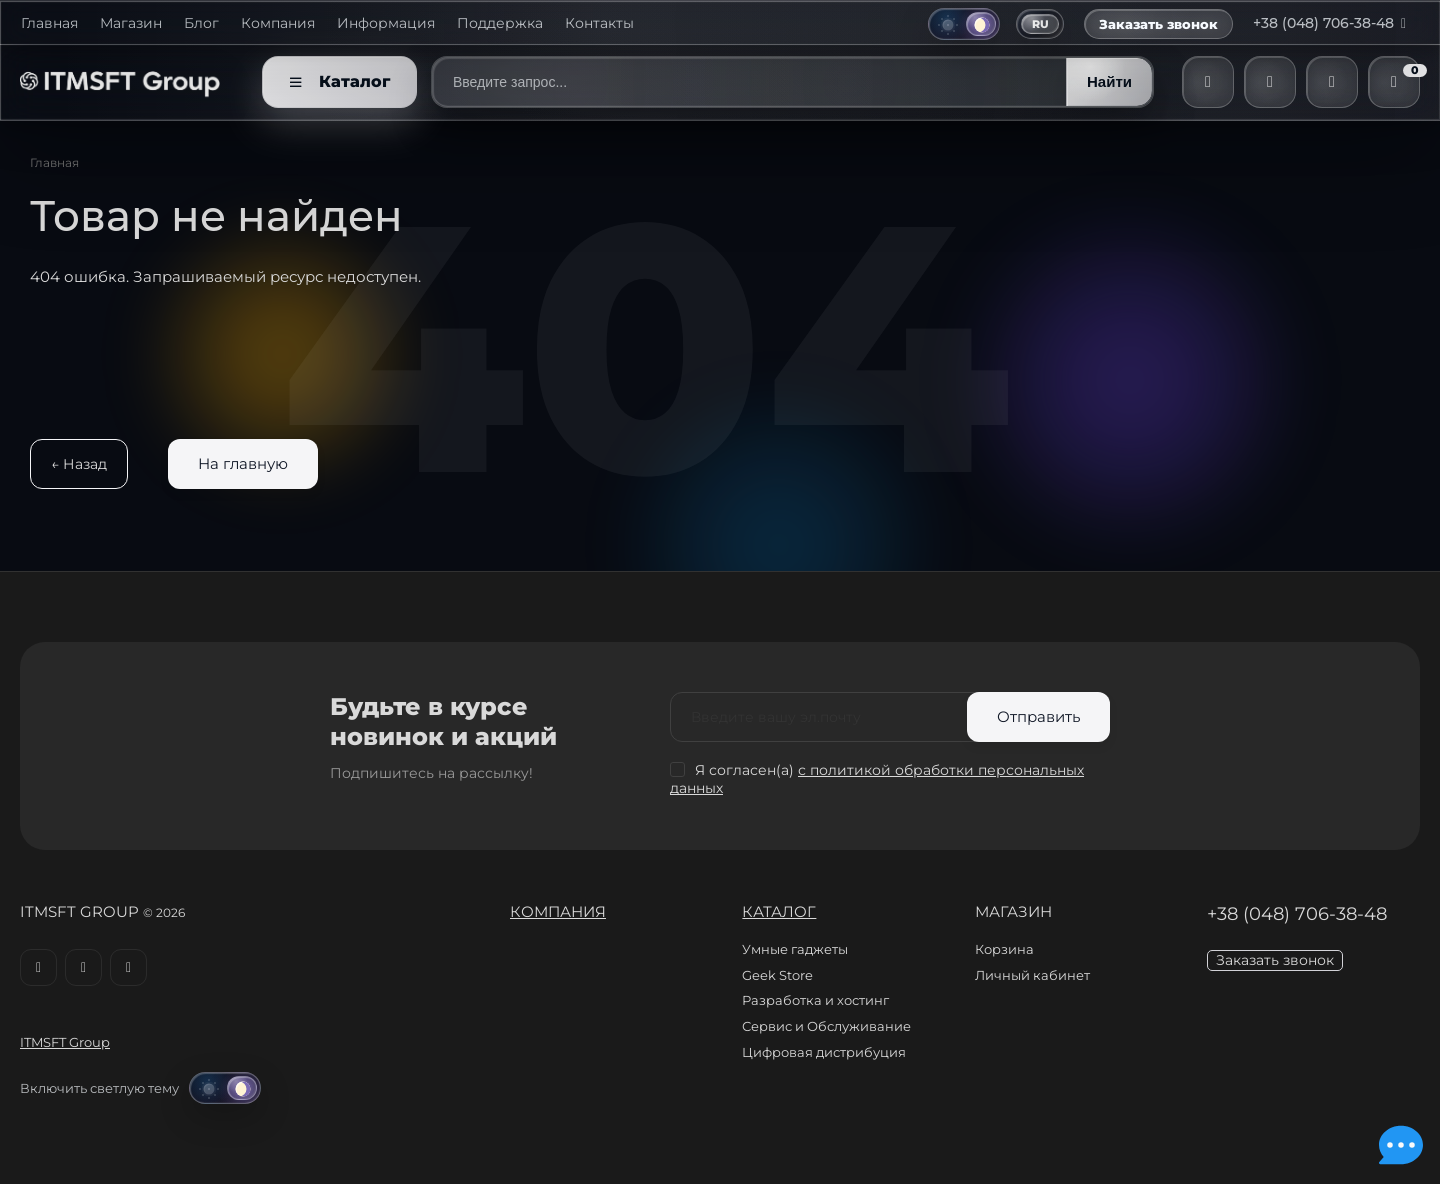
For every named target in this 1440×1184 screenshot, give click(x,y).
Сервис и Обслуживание (826, 1026)
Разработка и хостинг (815, 1000)
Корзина (1004, 949)
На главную (243, 463)
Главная (49, 23)
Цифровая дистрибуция (824, 1052)
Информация (386, 23)
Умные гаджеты (795, 949)
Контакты (599, 23)
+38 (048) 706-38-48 (1334, 23)
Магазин (131, 23)
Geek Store (777, 975)
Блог (201, 23)
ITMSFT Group (65, 1042)
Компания (278, 23)
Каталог (779, 911)
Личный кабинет (1032, 975)
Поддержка (500, 23)
